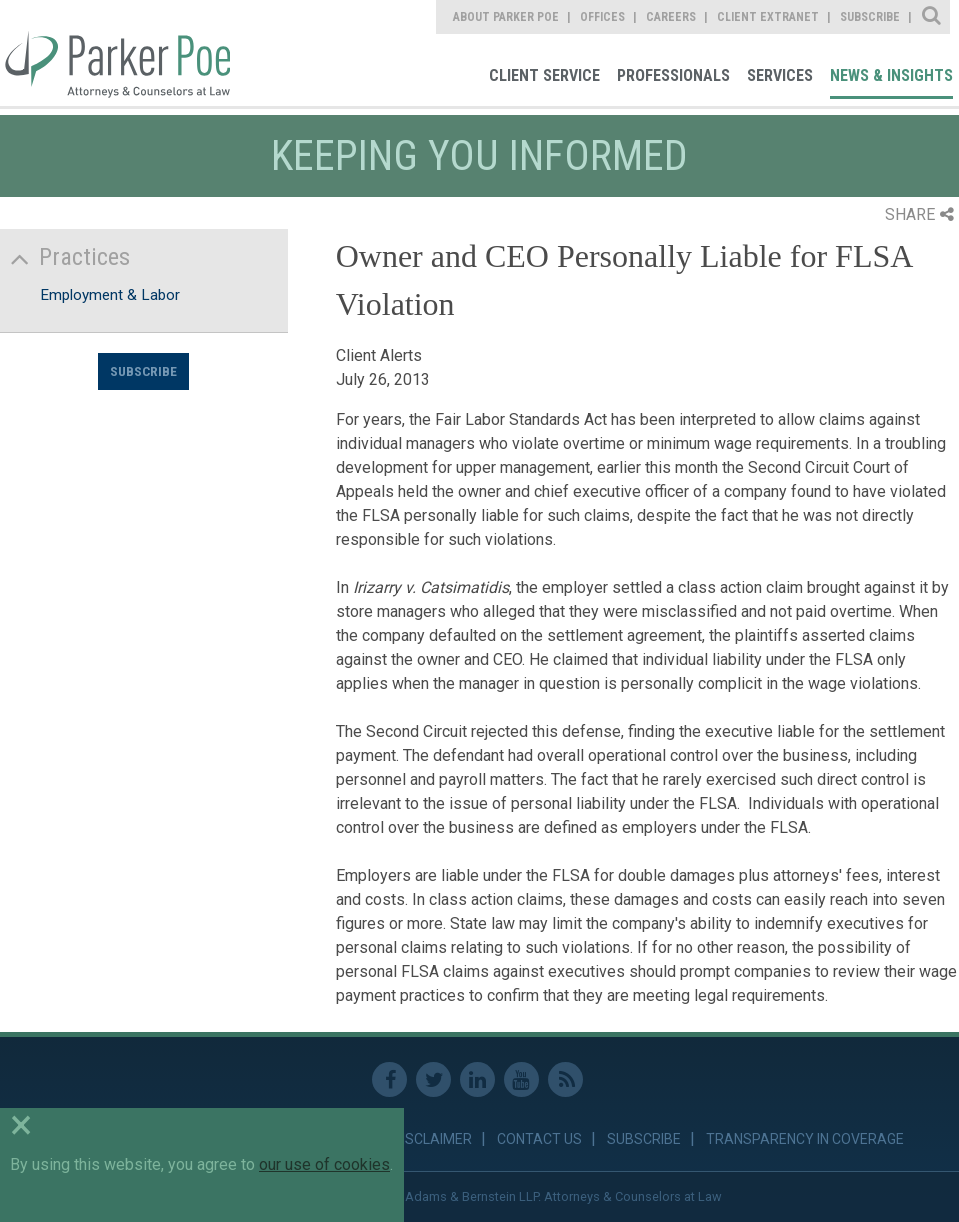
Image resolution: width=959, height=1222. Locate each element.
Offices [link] (602, 17)
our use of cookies (324, 1164)
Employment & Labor (110, 295)
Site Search (932, 17)
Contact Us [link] (539, 1139)
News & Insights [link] (891, 75)
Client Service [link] (544, 75)
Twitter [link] (433, 1079)
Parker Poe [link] (115, 53)
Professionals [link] (673, 75)
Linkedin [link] (477, 1079)
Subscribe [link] (870, 17)
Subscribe (143, 371)
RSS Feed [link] (565, 1079)
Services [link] (780, 75)
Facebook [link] (389, 1079)
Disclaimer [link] (432, 1139)
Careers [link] (671, 17)
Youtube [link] (521, 1079)
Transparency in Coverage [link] (805, 1139)
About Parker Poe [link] (506, 17)
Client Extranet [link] (768, 17)
